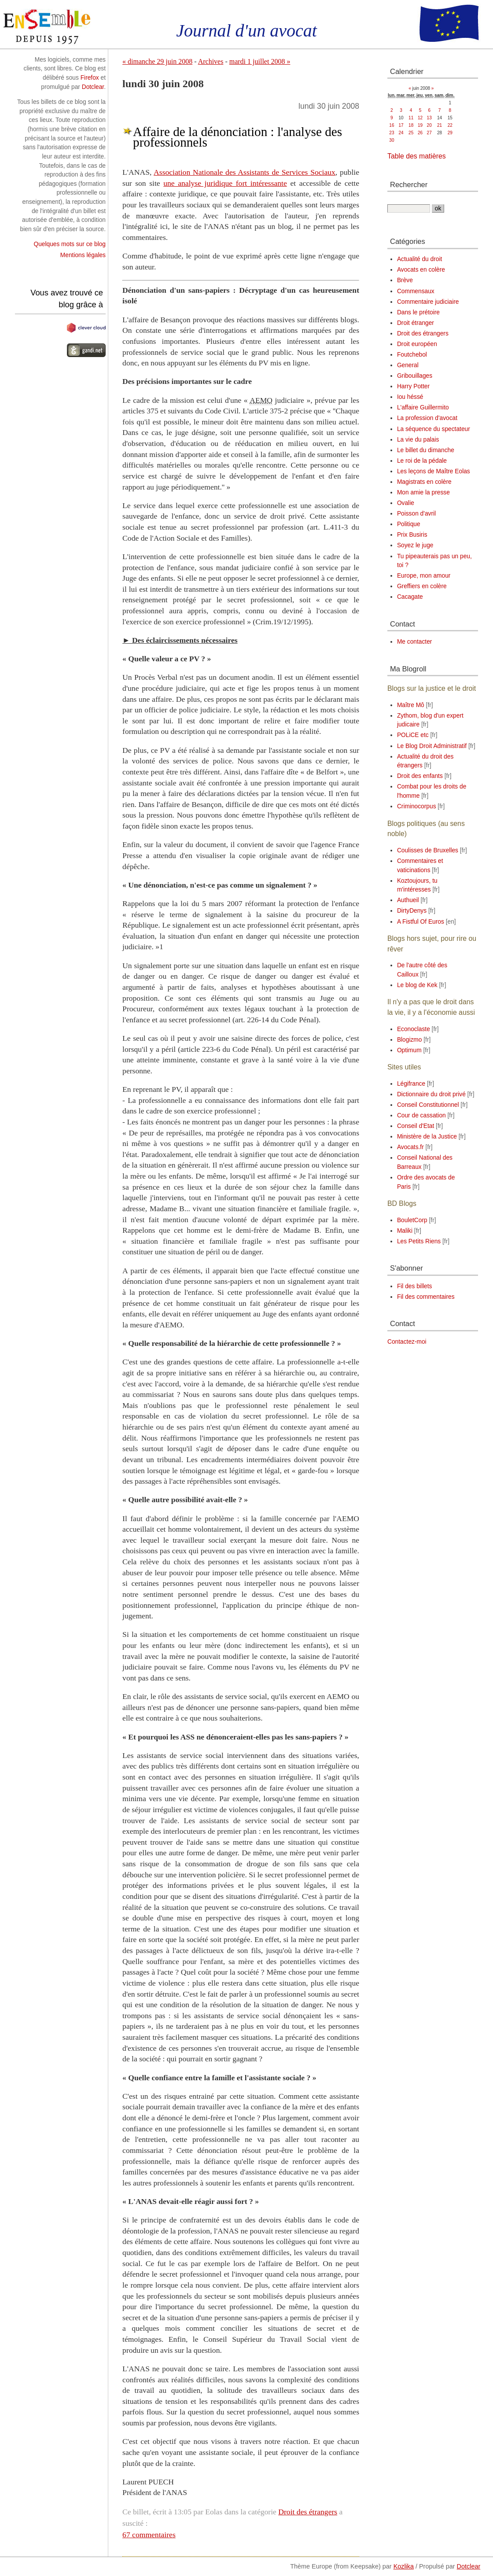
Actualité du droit (419, 259)
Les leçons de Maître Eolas (433, 471)
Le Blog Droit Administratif (432, 746)
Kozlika (404, 2566)
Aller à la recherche (115, 4)
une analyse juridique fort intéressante (225, 183)
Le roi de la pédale (422, 460)
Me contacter (414, 641)
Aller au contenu (21, 4)
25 (410, 132)
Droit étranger (415, 323)
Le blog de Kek (417, 985)
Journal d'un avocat (246, 31)
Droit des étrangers (307, 2511)
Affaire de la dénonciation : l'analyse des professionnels (237, 137)
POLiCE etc (413, 735)
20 (429, 125)
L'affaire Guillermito (423, 407)
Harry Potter (413, 386)
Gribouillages (414, 375)
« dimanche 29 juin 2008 (157, 61)
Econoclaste (413, 1029)
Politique (408, 524)
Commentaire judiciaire (428, 302)
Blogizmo (409, 1039)
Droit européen (417, 344)
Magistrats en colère (424, 482)
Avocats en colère (421, 269)
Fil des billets (414, 1286)
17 (401, 125)
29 (450, 132)
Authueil (408, 900)
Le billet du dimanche (425, 450)
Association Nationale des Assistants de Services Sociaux (244, 172)
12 (420, 117)
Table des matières (416, 156)
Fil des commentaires (426, 1297)
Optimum (409, 1050)
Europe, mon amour (424, 575)
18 (410, 125)
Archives (211, 61)
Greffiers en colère (422, 586)
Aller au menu (66, 4)
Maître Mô (410, 705)
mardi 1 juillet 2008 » (260, 61)
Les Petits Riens (419, 1241)
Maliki (404, 1230)
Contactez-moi (407, 1341)
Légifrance (411, 1083)
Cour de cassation (421, 1115)
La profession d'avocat (427, 418)
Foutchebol (412, 354)
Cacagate (410, 596)
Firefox (90, 77)
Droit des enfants (420, 776)
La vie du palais (418, 439)
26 (420, 132)
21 (439, 125)
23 (391, 132)
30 (391, 140)
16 (391, 125)
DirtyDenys (412, 910)
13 (429, 117)
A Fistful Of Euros (420, 921)
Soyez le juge (415, 545)
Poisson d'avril (416, 513)
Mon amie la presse (423, 492)
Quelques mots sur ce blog (69, 244)
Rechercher (408, 184)
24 (401, 132)
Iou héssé (410, 397)
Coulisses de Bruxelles (427, 850)
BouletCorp (412, 1220)
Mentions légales (83, 255)
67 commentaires (149, 2534)
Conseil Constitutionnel (428, 1105)
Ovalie (405, 503)
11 (410, 117)
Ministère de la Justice (427, 1136)
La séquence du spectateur (433, 429)
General (408, 365)
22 (450, 125)
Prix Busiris (412, 534)
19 (420, 125)
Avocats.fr (410, 1147)
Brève (405, 280)
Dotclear (93, 87)
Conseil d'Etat (415, 1126)
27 (429, 132)
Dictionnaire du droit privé (431, 1094)
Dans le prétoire (418, 312)
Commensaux (415, 291)
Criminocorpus (416, 806)
